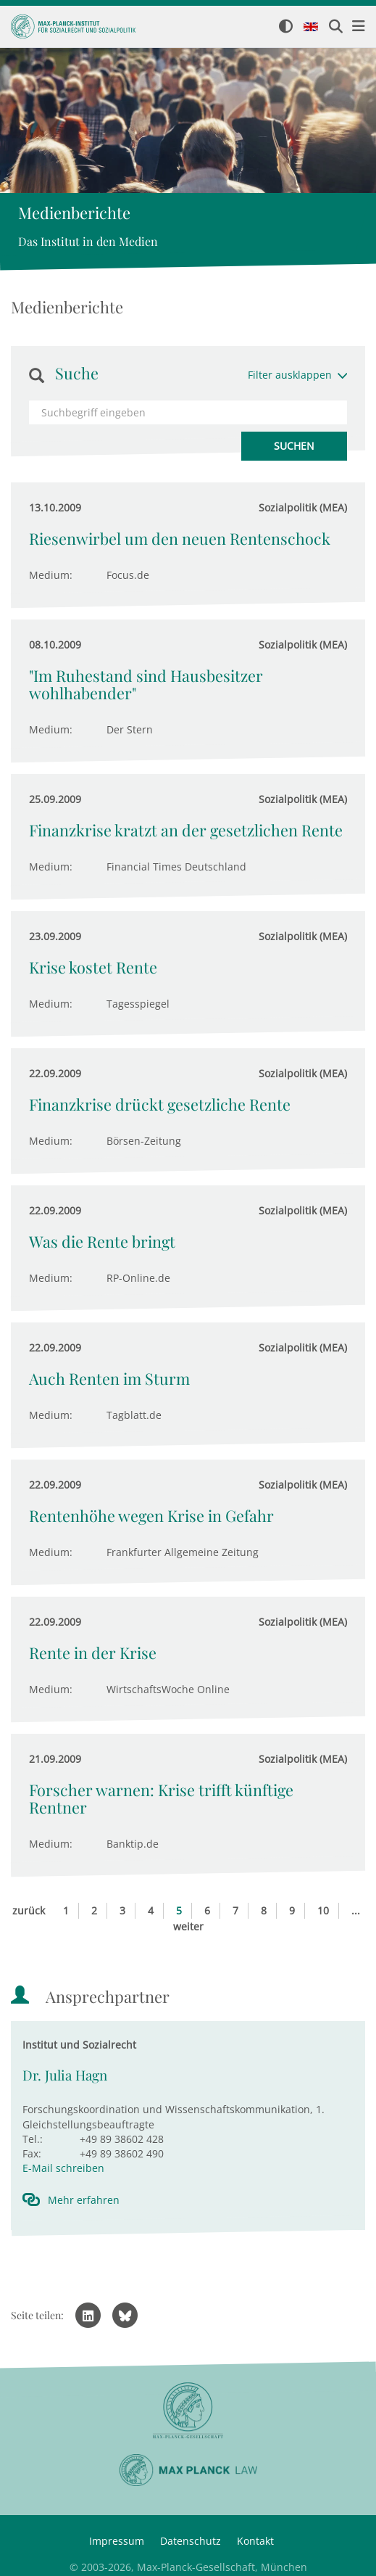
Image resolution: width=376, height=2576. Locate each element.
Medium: (50, 575)
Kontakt (255, 2541)
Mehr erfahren (84, 2200)
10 (323, 1910)
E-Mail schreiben (63, 2168)
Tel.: (32, 2139)
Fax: (31, 2153)
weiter (188, 1926)
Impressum (116, 2541)
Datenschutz (190, 2541)
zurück (28, 1910)
